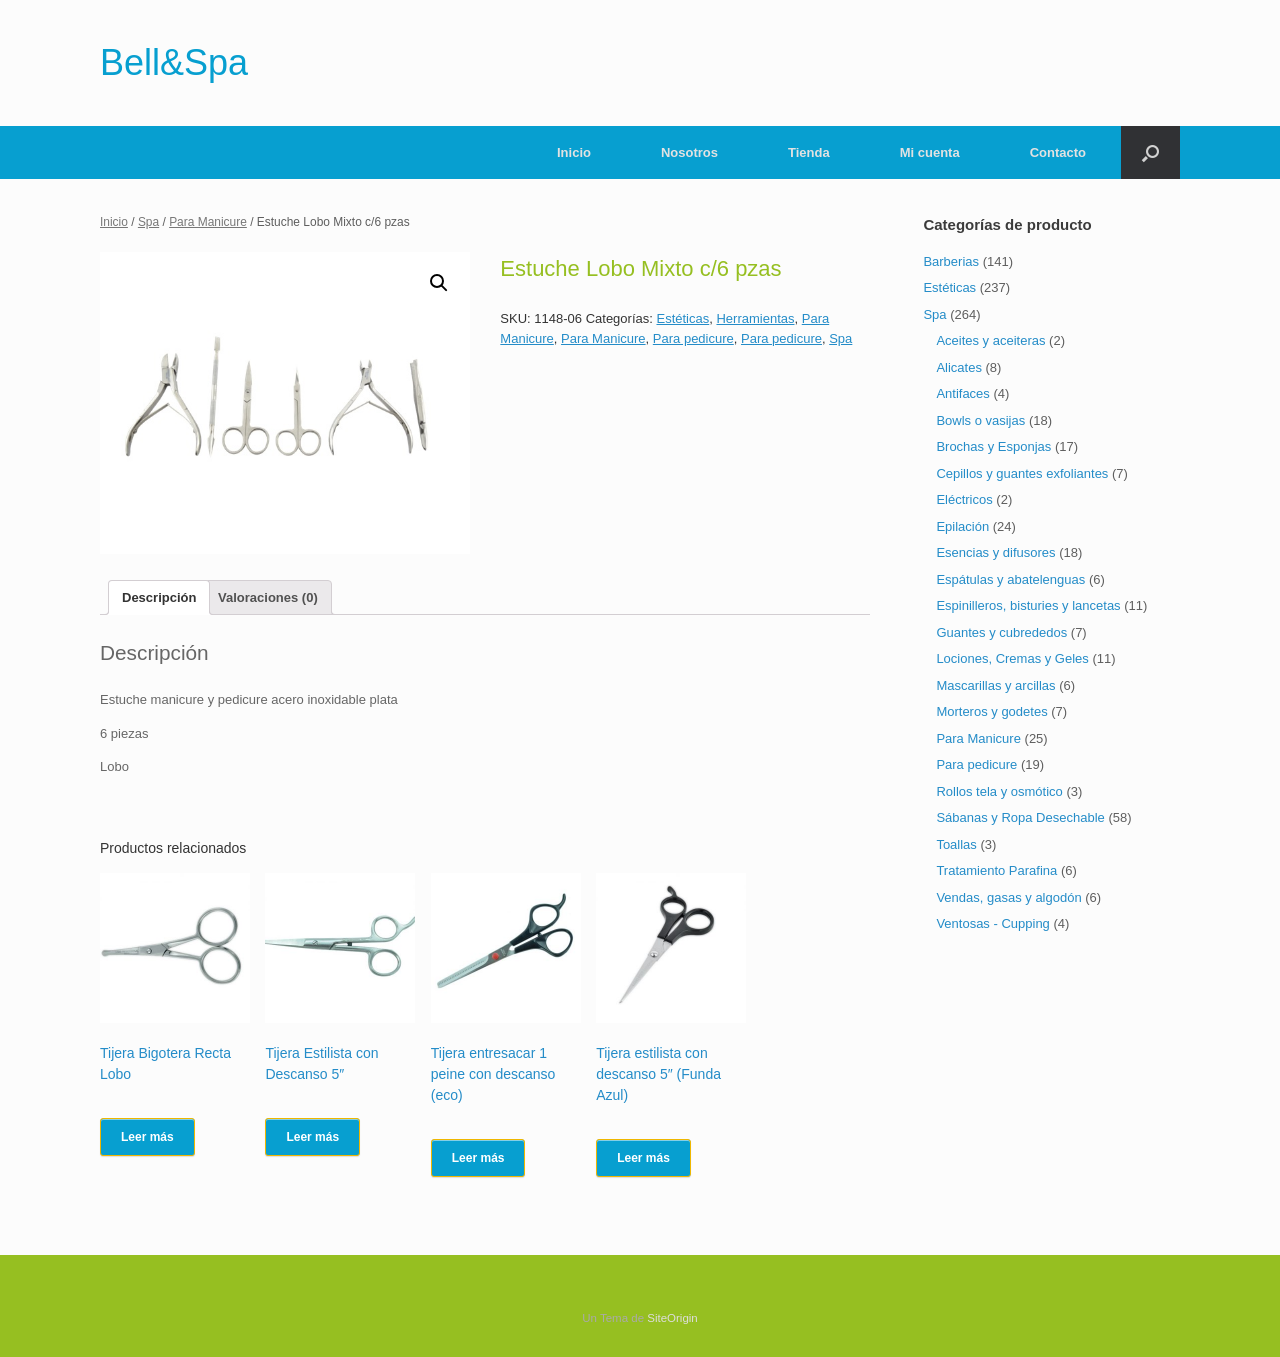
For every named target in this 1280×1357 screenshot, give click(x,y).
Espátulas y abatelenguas (1010, 579)
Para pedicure (693, 338)
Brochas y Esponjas (993, 446)
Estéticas (682, 318)
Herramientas (755, 318)
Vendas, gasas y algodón (1008, 897)
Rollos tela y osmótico (999, 791)
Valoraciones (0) (268, 597)
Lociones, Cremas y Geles (1012, 658)
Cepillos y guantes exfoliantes (1022, 473)
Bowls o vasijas (980, 420)
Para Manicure (208, 222)
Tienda (809, 152)
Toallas (956, 844)
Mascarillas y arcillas (995, 685)
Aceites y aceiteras (990, 340)
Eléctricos (964, 499)
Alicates (959, 367)
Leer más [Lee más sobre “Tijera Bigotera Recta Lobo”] (147, 1137)
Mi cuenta (930, 152)
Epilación (962, 526)
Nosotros (689, 152)
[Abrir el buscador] (1150, 152)
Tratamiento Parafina (996, 870)
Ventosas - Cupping (992, 923)
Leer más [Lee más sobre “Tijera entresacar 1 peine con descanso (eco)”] (478, 1158)
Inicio (574, 152)
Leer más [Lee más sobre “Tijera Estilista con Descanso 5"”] (312, 1137)
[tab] (159, 597)
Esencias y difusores (995, 552)
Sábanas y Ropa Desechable (1020, 817)
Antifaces (962, 393)
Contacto (1058, 152)
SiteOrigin (672, 1318)
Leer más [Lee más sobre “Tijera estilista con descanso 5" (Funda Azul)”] (643, 1158)
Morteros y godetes (991, 711)
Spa (148, 222)
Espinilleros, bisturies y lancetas (1028, 605)
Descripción (159, 597)
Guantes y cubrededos (1001, 632)
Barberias (951, 261)
